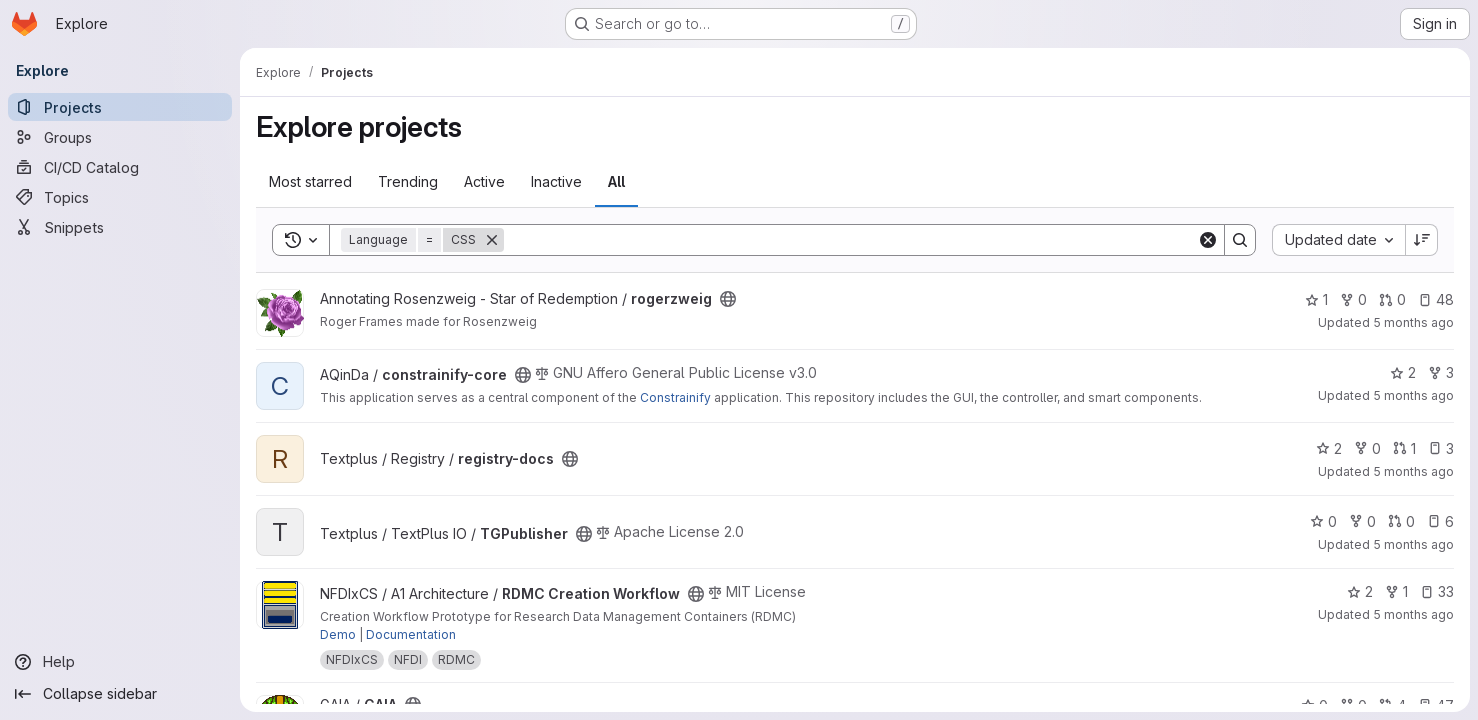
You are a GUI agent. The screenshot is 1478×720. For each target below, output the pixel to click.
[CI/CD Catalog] (120, 167)
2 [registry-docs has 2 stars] (1329, 448)
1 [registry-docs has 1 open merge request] (1404, 448)
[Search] (850, 240)
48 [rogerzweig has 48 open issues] (1436, 299)
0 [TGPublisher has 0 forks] (1362, 521)
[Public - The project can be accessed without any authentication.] (728, 299)
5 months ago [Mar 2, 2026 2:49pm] (1413, 471)
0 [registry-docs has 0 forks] (1367, 448)
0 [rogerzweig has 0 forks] (1353, 299)
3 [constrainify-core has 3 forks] (1441, 372)
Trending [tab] (408, 181)
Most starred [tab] (310, 181)
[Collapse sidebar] (120, 694)
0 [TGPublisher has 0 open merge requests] (1401, 521)
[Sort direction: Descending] (1422, 240)
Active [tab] (484, 181)
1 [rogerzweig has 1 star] (1316, 299)
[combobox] (1338, 240)
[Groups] (120, 137)
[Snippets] (120, 227)
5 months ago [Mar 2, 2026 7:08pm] (1413, 322)
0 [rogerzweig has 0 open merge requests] (1392, 299)
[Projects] (120, 107)
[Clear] (1208, 240)
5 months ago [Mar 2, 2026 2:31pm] (1413, 544)
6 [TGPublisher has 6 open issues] (1440, 521)
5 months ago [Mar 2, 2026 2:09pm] (1413, 614)
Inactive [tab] (556, 181)
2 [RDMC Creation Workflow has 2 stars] (1360, 591)
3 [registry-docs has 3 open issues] (1441, 448)
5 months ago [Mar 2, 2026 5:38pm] (1413, 395)
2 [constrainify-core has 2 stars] (1403, 372)
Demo (338, 634)
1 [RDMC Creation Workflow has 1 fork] (1396, 591)
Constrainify (675, 397)
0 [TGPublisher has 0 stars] (1323, 521)
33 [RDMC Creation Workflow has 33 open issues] (1437, 591)
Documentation (411, 634)
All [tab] (616, 181)
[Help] (120, 662)
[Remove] (492, 240)
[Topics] (120, 197)
